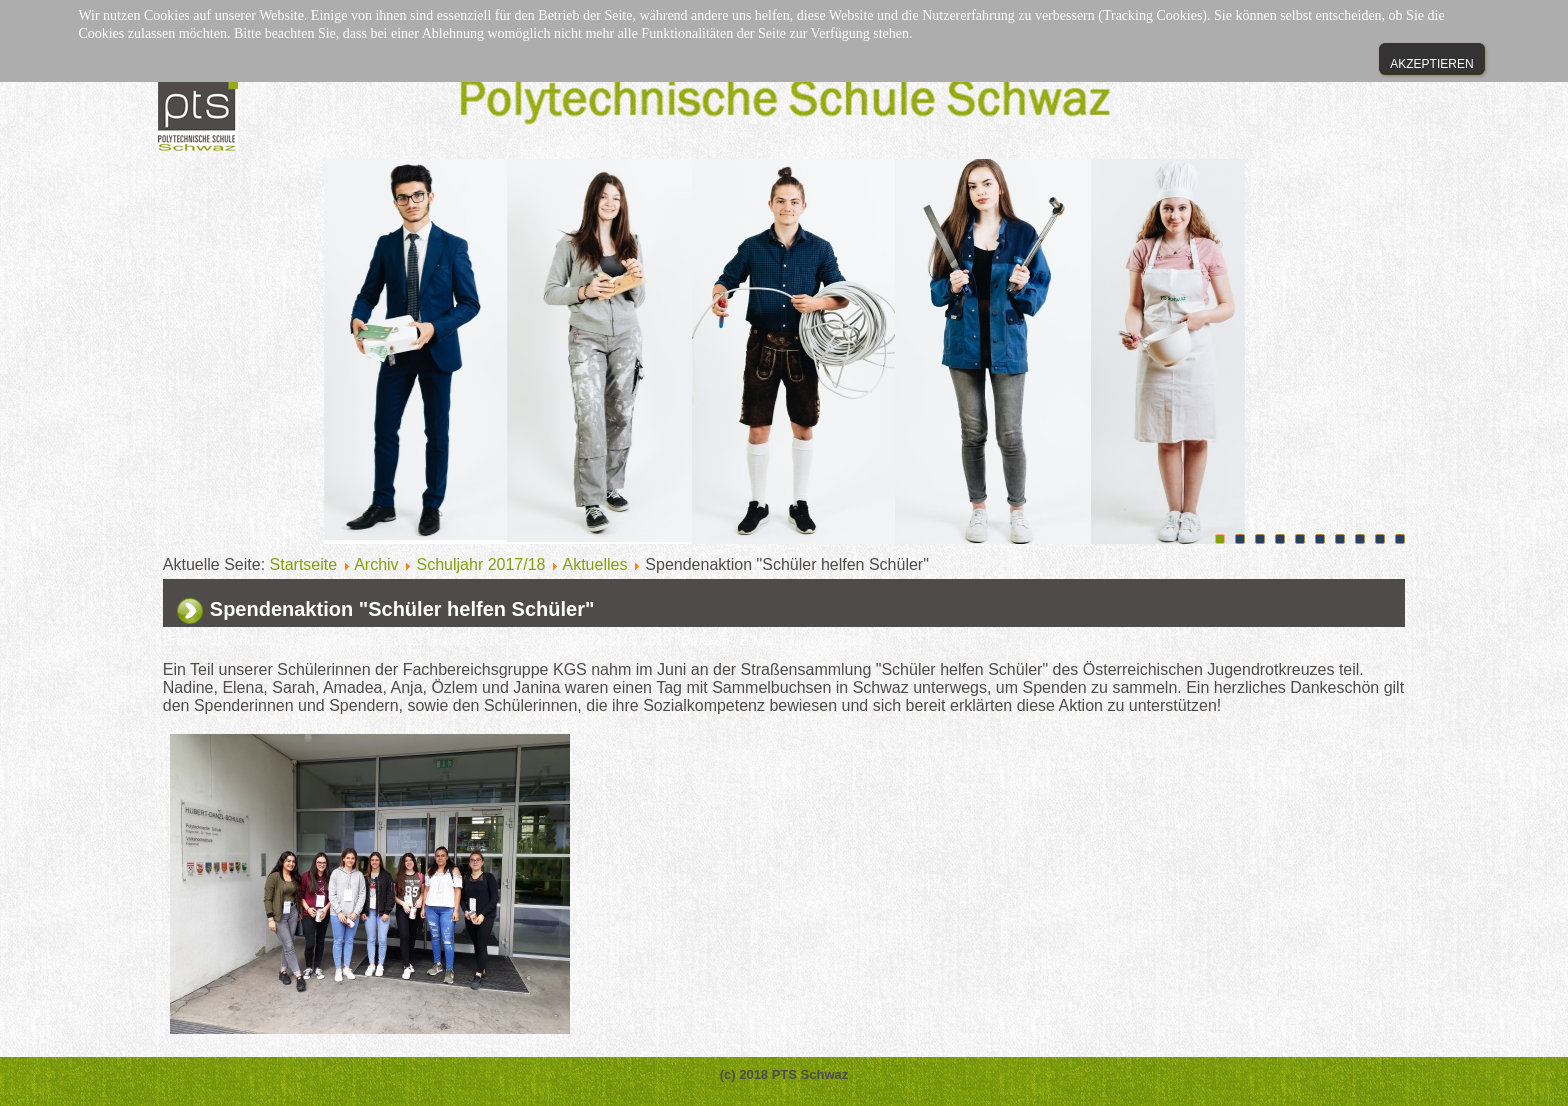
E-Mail (760, 640)
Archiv (376, 564)
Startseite (304, 564)
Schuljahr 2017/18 (481, 564)
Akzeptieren (1431, 64)
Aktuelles (595, 564)
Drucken (707, 640)
